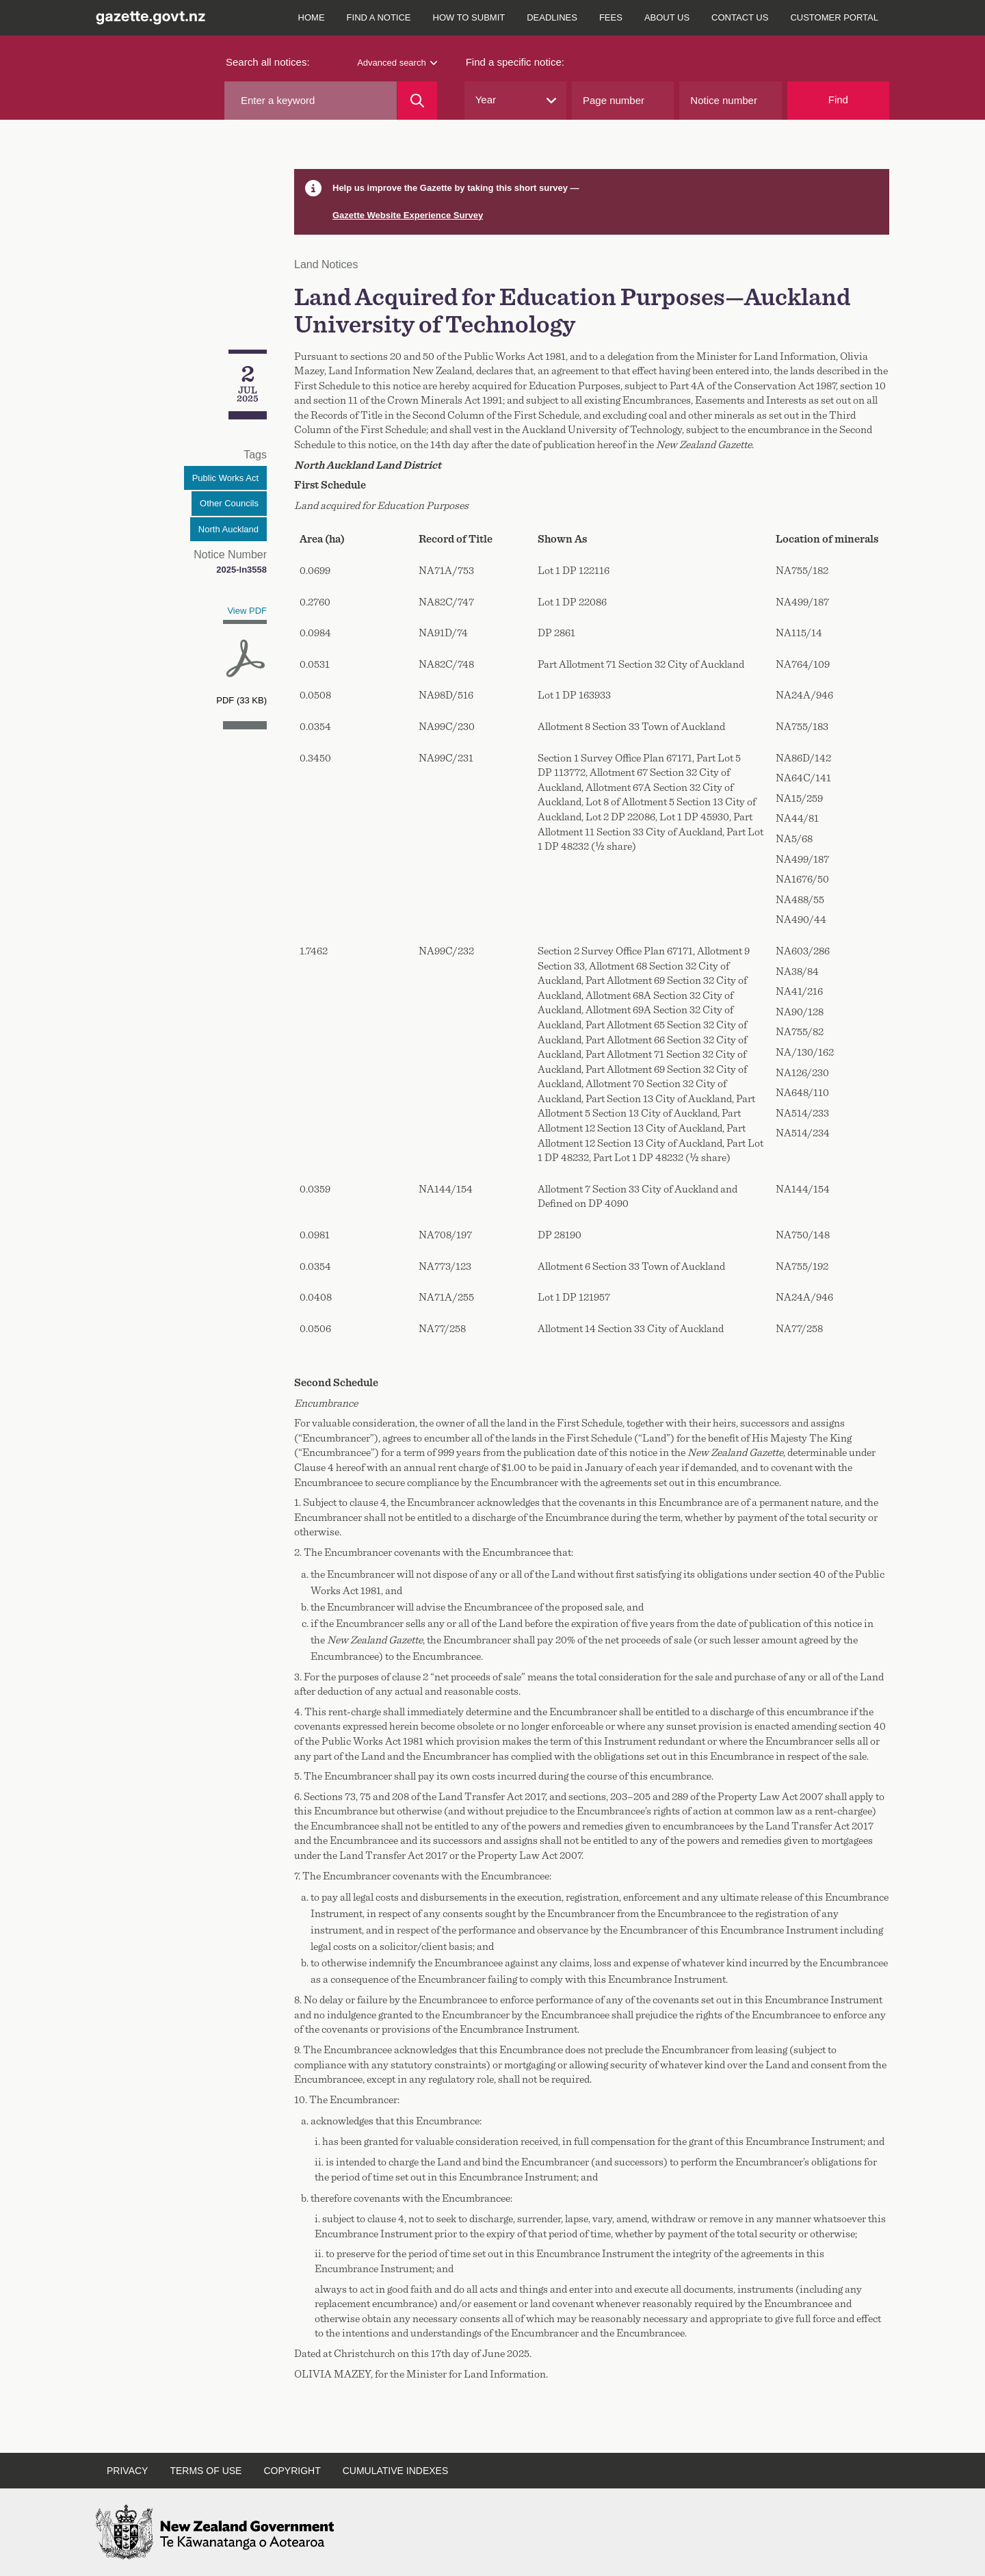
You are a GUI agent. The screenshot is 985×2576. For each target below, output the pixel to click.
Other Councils (229, 503)
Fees (610, 17)
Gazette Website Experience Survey (407, 215)
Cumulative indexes (396, 2470)
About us (667, 17)
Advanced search (396, 62)
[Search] (416, 100)
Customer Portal (834, 17)
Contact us (739, 17)
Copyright (291, 2470)
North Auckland (228, 529)
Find (838, 99)
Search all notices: (268, 62)
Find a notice (379, 17)
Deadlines (552, 17)
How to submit (469, 17)
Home (311, 17)
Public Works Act (225, 478)
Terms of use (205, 2470)
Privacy (127, 2470)
